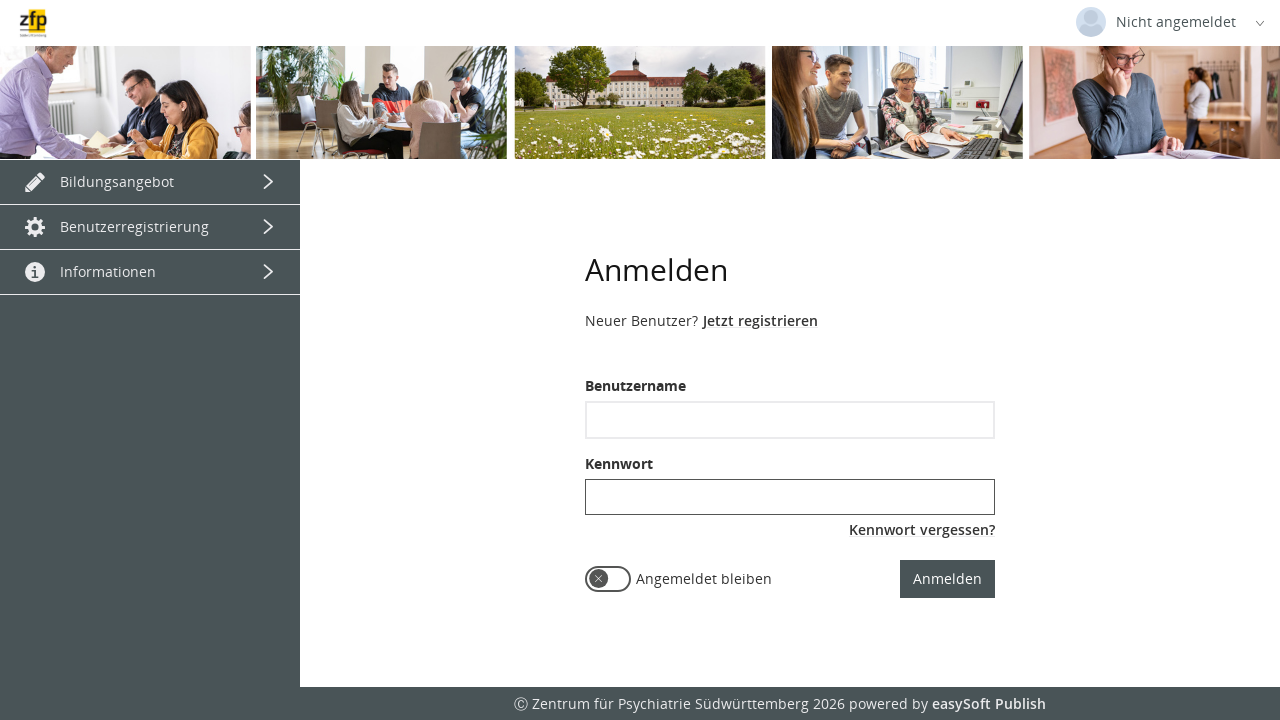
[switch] (608, 579)
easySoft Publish (989, 703)
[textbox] (790, 420)
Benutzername (635, 385)
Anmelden (947, 578)
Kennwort (619, 463)
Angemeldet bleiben (704, 578)
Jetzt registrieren (760, 320)
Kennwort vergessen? (922, 529)
